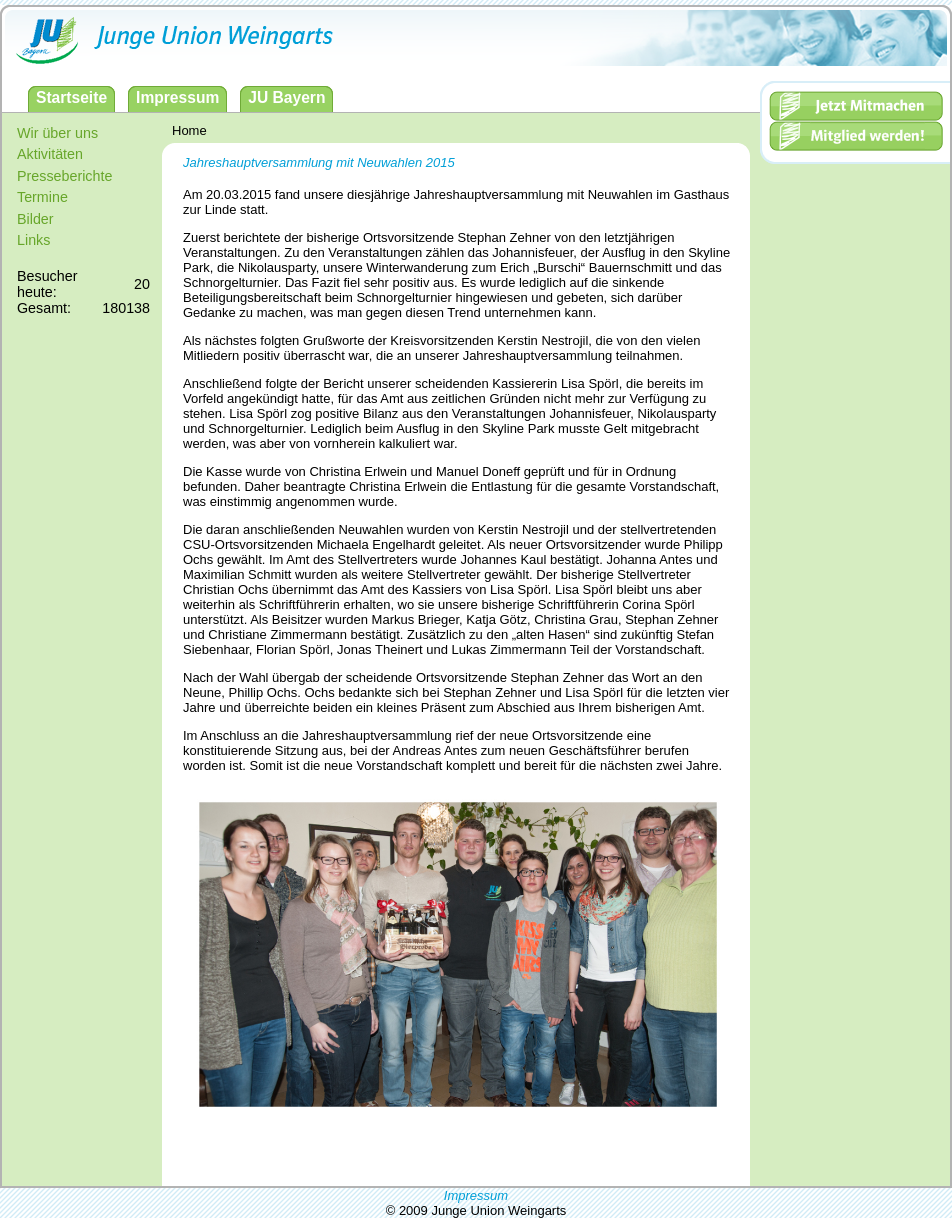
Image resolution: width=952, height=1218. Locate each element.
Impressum (476, 1195)
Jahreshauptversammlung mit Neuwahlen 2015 (319, 162)
